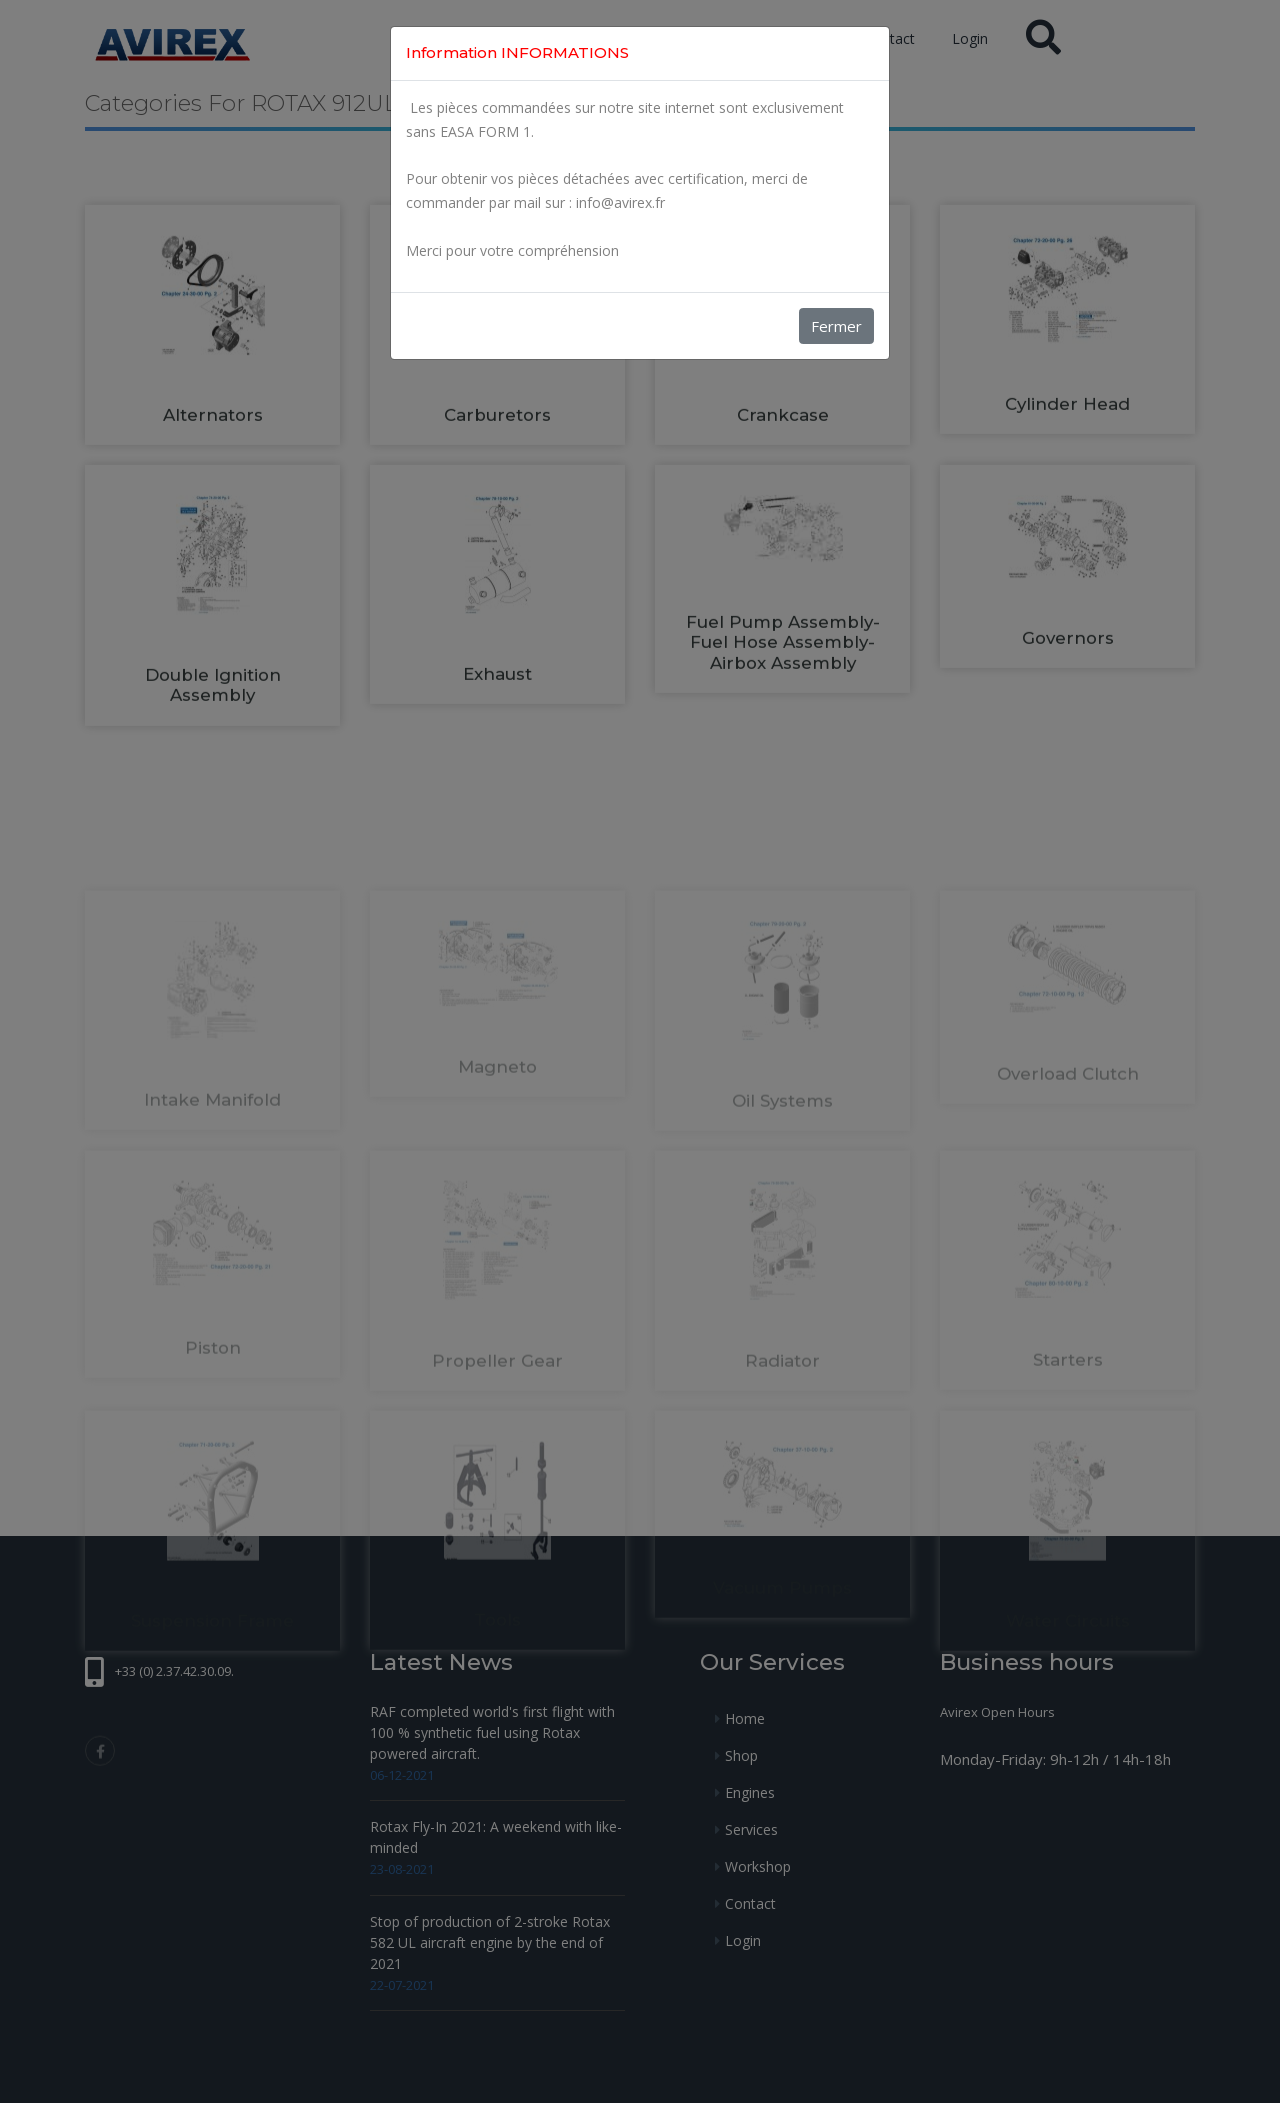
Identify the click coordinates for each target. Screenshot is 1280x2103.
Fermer (836, 326)
